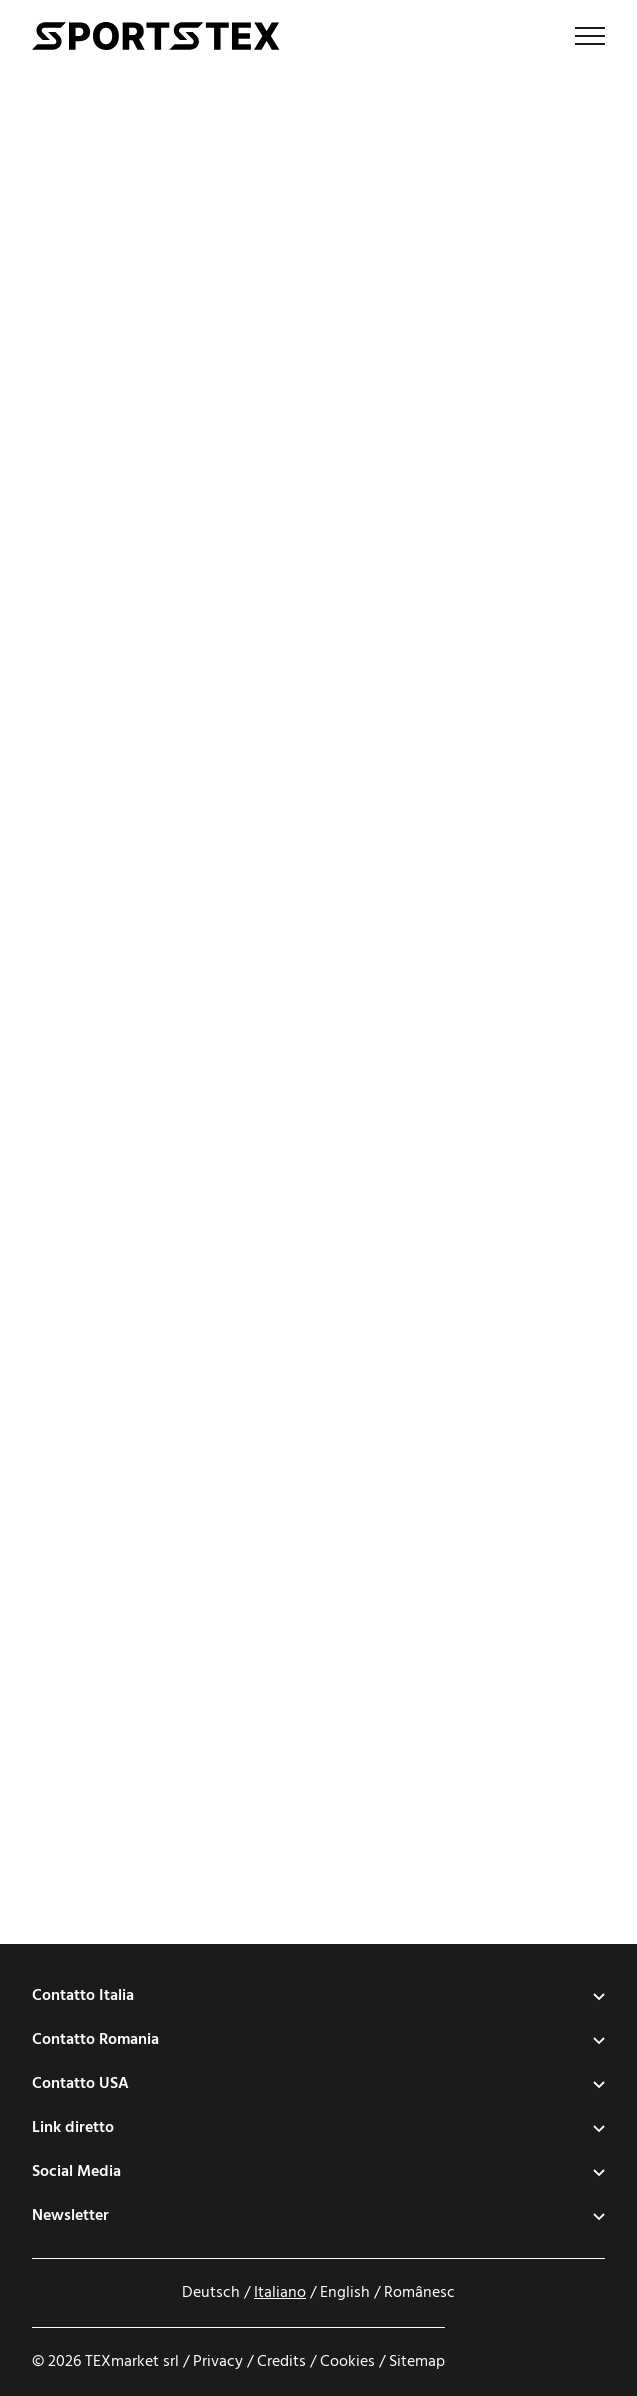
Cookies (347, 2362)
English (345, 2293)
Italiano (280, 2293)
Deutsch (211, 2293)
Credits (281, 2362)
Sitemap (417, 2362)
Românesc (419, 2293)
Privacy (218, 2362)
